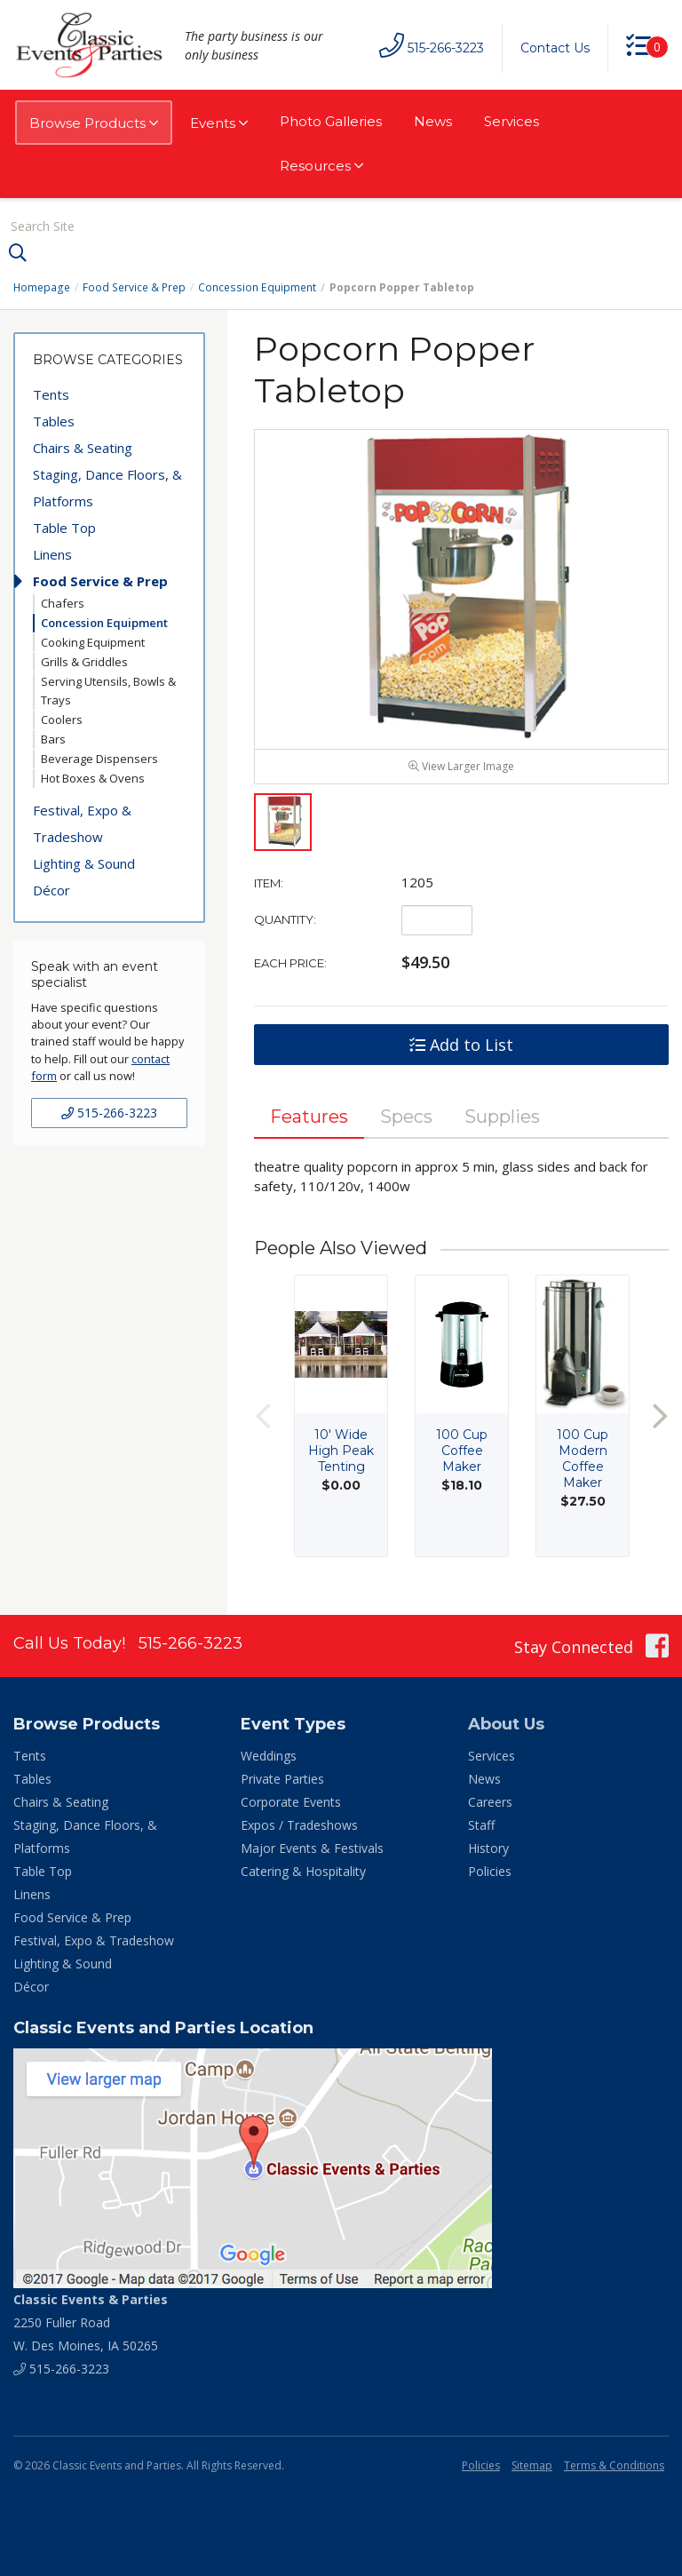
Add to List (461, 1045)
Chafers (62, 603)
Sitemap (532, 2466)
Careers (490, 1802)
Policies (490, 1872)
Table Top (64, 528)
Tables (54, 421)
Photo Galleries (331, 121)
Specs (406, 1117)
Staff (481, 1825)
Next (660, 1416)
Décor (51, 890)
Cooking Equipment (93, 642)
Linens (52, 554)
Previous (263, 1416)
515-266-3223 (109, 1112)
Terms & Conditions (614, 2466)
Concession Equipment (255, 287)
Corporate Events (291, 1802)
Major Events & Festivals (312, 1849)
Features (309, 1117)
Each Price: (290, 964)
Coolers (62, 719)
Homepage (41, 287)
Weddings (269, 1756)
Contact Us (555, 48)
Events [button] (219, 123)
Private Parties (282, 1779)
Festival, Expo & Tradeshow (82, 823)
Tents (51, 394)
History (488, 1849)
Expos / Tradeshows (299, 1825)
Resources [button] (321, 166)
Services (511, 121)
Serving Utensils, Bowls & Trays (108, 690)
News (433, 121)
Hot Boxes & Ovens (93, 778)
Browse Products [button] (93, 123)
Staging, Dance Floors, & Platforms (107, 487)
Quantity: (285, 920)
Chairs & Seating (82, 448)
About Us (506, 1725)
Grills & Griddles (84, 662)
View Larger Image (461, 767)
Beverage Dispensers (99, 759)
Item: (268, 884)
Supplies (502, 1117)
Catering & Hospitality (303, 1872)
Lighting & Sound (84, 863)
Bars (53, 739)
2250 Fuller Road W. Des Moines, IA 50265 (90, 2323)
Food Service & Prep (134, 287)
